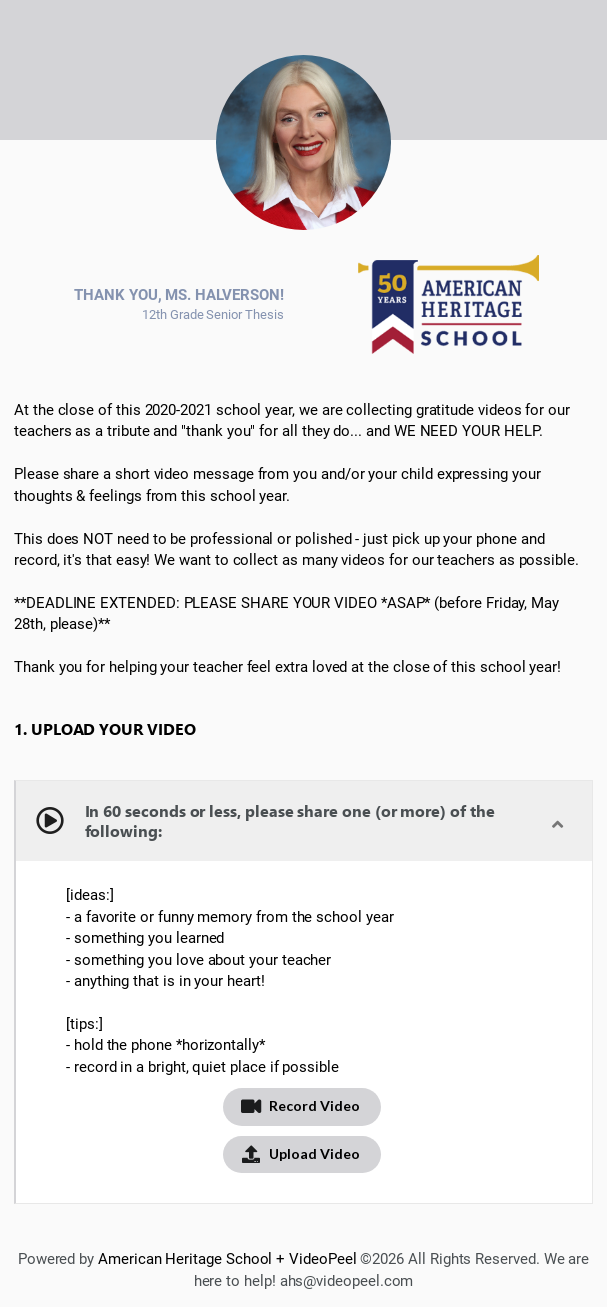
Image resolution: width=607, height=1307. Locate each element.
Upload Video (300, 1153)
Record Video (300, 1105)
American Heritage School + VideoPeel (227, 1259)
